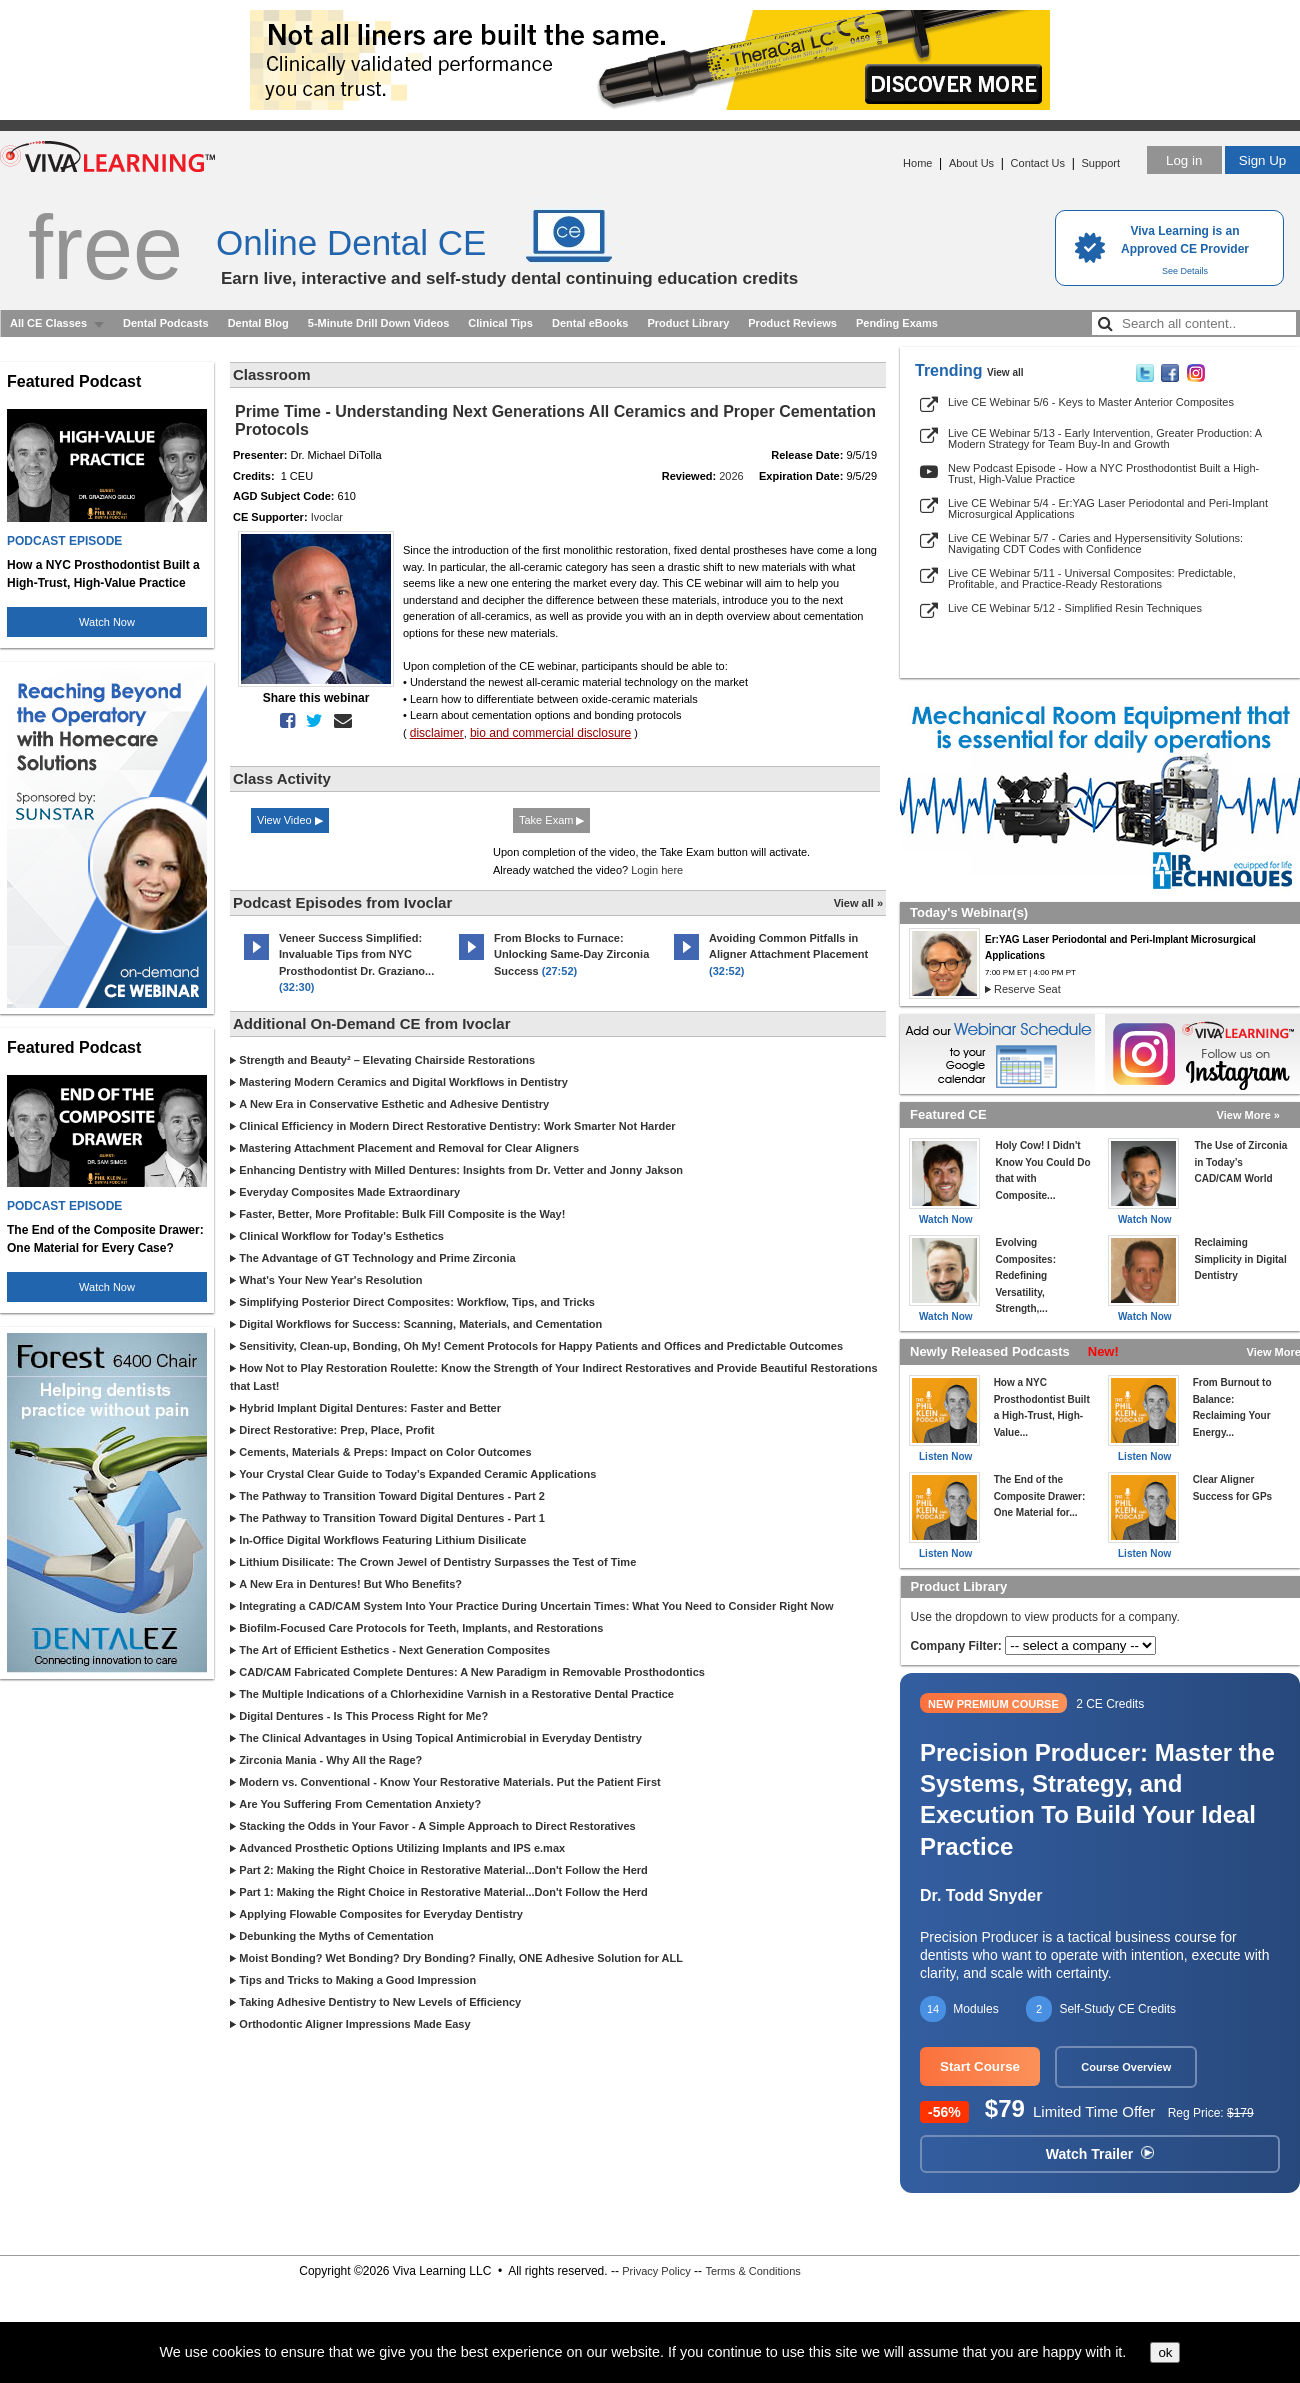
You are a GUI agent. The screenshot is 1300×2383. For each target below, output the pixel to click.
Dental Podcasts (166, 323)
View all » (858, 903)
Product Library (688, 323)
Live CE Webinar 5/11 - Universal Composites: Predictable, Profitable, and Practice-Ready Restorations (1092, 578)
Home (917, 163)
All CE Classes (48, 323)
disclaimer (437, 733)
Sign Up (1262, 160)
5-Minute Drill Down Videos (379, 323)
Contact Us (1038, 163)
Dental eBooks (590, 323)
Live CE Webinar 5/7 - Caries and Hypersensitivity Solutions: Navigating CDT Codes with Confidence (1095, 543)
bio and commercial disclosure (550, 733)
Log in (1184, 160)
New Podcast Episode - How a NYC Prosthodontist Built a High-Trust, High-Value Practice (1103, 473)
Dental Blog (258, 323)
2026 (731, 476)
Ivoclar (327, 517)
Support (1100, 163)
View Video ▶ (290, 820)
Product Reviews (792, 323)
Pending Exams (897, 323)
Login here (657, 870)
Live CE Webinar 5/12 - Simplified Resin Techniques (1075, 608)
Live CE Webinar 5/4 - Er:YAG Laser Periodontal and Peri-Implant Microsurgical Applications (1108, 508)
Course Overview (1126, 2067)
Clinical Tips (500, 323)
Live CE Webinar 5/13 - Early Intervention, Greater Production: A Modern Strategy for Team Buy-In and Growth (1104, 438)
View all (1005, 372)
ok (1165, 2352)
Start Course (980, 2066)
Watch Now (107, 622)
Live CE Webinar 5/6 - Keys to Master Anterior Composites (1091, 402)
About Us (971, 163)
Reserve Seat (1027, 989)
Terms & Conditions (752, 2271)
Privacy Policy (656, 2271)
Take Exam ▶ (551, 820)
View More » (1248, 1115)
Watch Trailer (1100, 2154)
